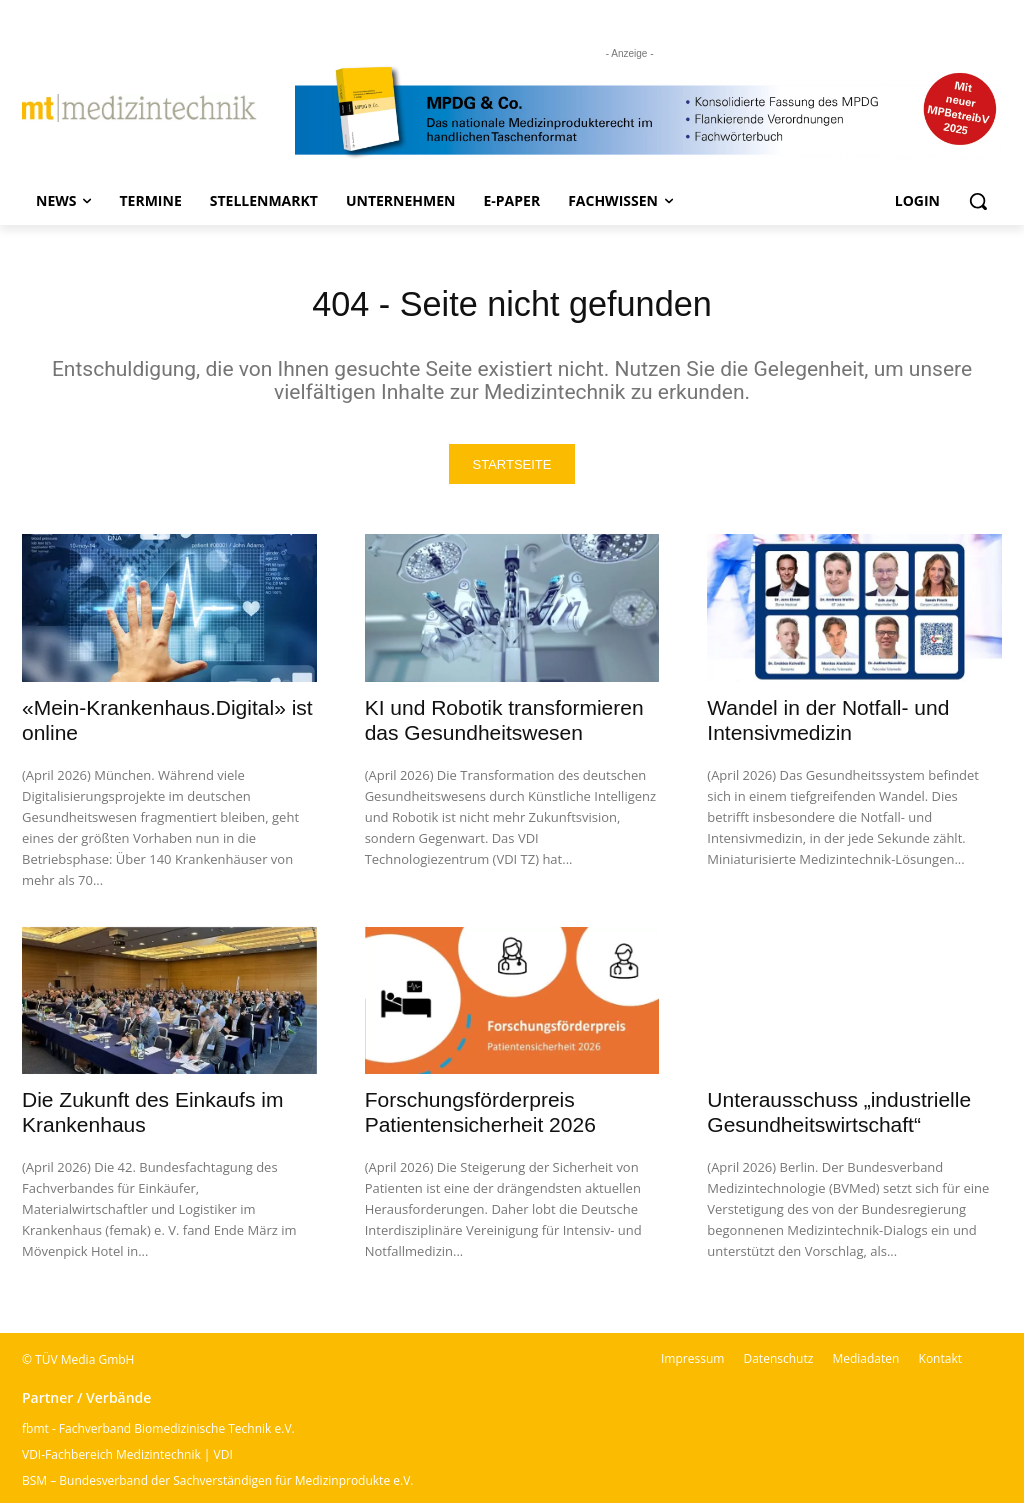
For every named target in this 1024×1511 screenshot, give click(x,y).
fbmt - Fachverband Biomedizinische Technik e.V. (158, 1436)
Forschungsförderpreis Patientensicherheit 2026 (480, 1120)
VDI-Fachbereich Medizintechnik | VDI (127, 1462)
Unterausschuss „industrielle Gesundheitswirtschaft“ (839, 1120)
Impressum (692, 1366)
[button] (978, 201)
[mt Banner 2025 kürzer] (648, 112)
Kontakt (940, 1366)
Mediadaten (865, 1366)
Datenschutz (778, 1366)
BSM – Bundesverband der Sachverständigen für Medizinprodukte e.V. (217, 1488)
